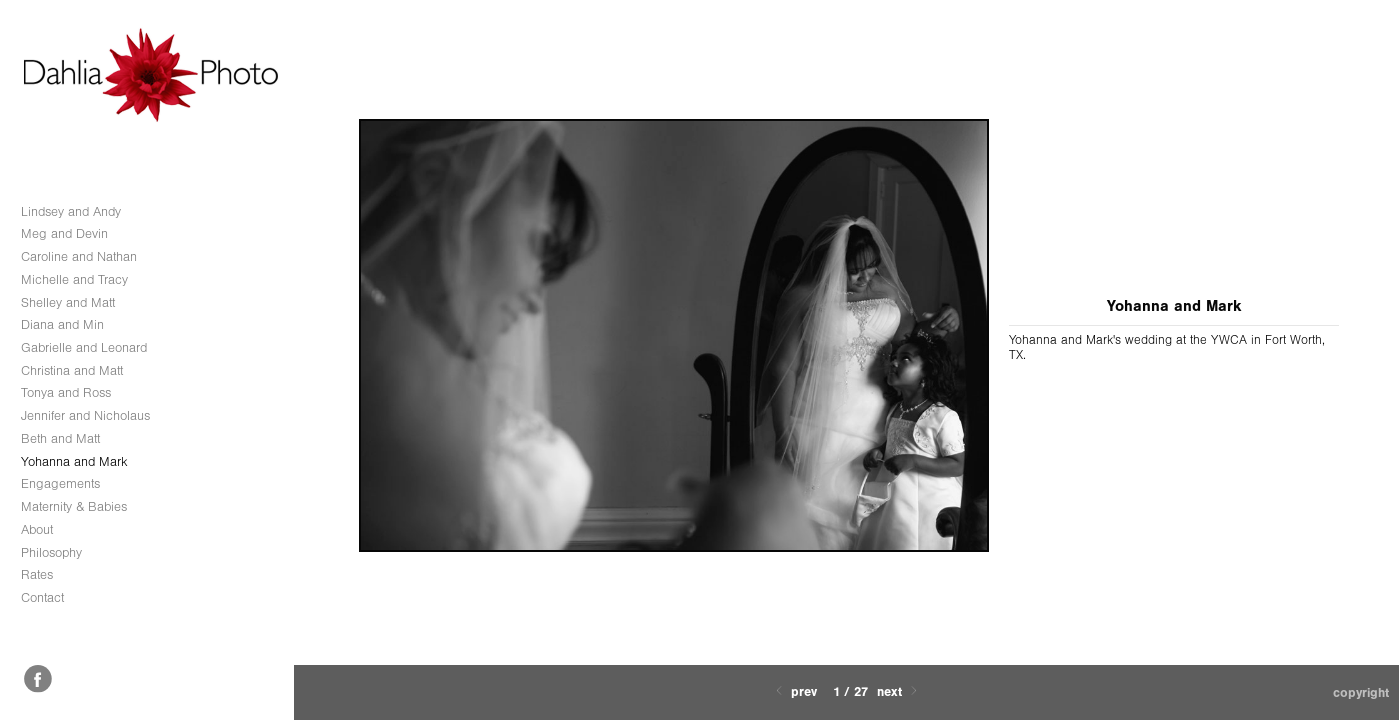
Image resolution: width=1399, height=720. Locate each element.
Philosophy (51, 552)
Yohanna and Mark (74, 461)
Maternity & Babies (74, 506)
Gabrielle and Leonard (84, 347)
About (37, 529)
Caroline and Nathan (79, 256)
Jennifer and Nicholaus (85, 415)
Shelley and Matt (68, 302)
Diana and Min (62, 324)
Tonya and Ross (66, 392)
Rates (37, 574)
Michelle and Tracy (74, 279)
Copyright (1361, 692)
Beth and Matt (60, 438)
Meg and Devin (64, 233)
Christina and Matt (72, 370)
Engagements (60, 483)
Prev (794, 691)
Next (899, 691)
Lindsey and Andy (71, 211)
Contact (42, 597)
